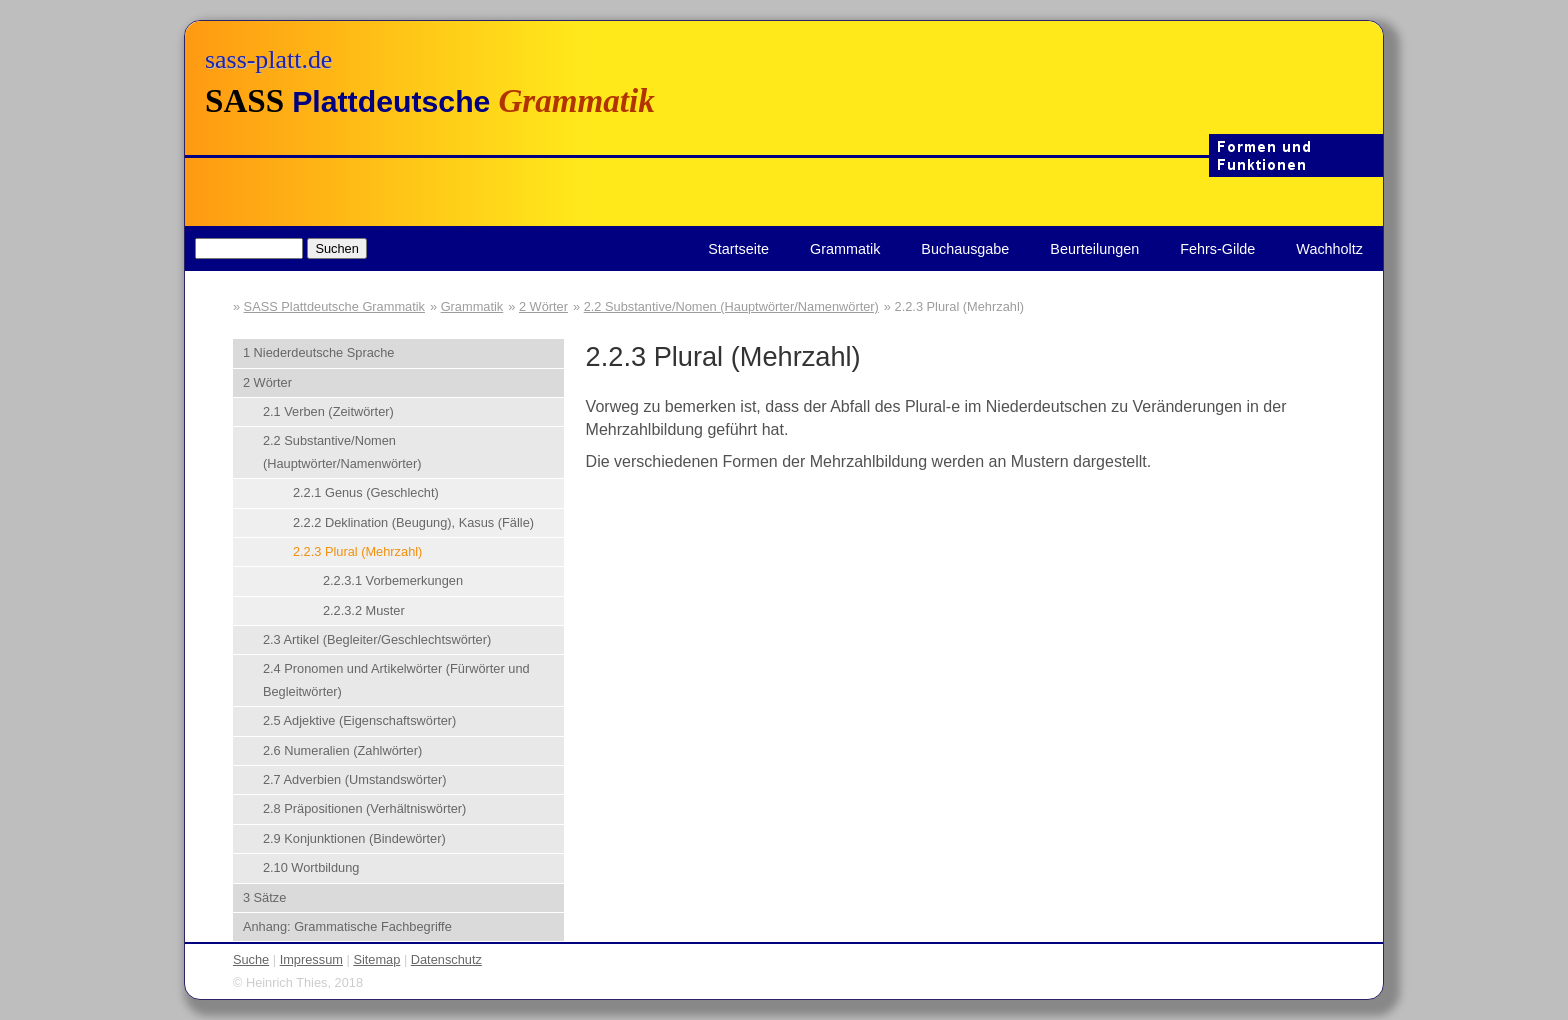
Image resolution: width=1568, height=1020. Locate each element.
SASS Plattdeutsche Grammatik (334, 306)
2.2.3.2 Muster (364, 610)
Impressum (311, 959)
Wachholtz (1329, 249)
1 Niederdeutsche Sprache (319, 352)
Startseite (738, 249)
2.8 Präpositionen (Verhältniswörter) (364, 808)
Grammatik (845, 249)
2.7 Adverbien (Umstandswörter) (355, 779)
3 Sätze (264, 897)
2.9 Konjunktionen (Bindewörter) (354, 838)
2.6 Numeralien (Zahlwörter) (342, 750)
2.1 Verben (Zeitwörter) (328, 411)
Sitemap (376, 959)
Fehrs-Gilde (1217, 249)
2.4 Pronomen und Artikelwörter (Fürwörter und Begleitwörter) (396, 679)
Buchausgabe (965, 249)
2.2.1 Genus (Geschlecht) (366, 492)
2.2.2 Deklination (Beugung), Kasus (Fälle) (413, 522)
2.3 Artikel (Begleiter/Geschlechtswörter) (377, 639)
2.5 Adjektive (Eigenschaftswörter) (359, 720)
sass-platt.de (268, 59)
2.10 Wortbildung (311, 867)
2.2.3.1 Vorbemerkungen (393, 580)
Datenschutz (446, 959)
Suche (251, 959)
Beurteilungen (1094, 249)
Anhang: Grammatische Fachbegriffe (347, 926)
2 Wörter (543, 306)
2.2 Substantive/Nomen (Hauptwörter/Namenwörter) (731, 306)
